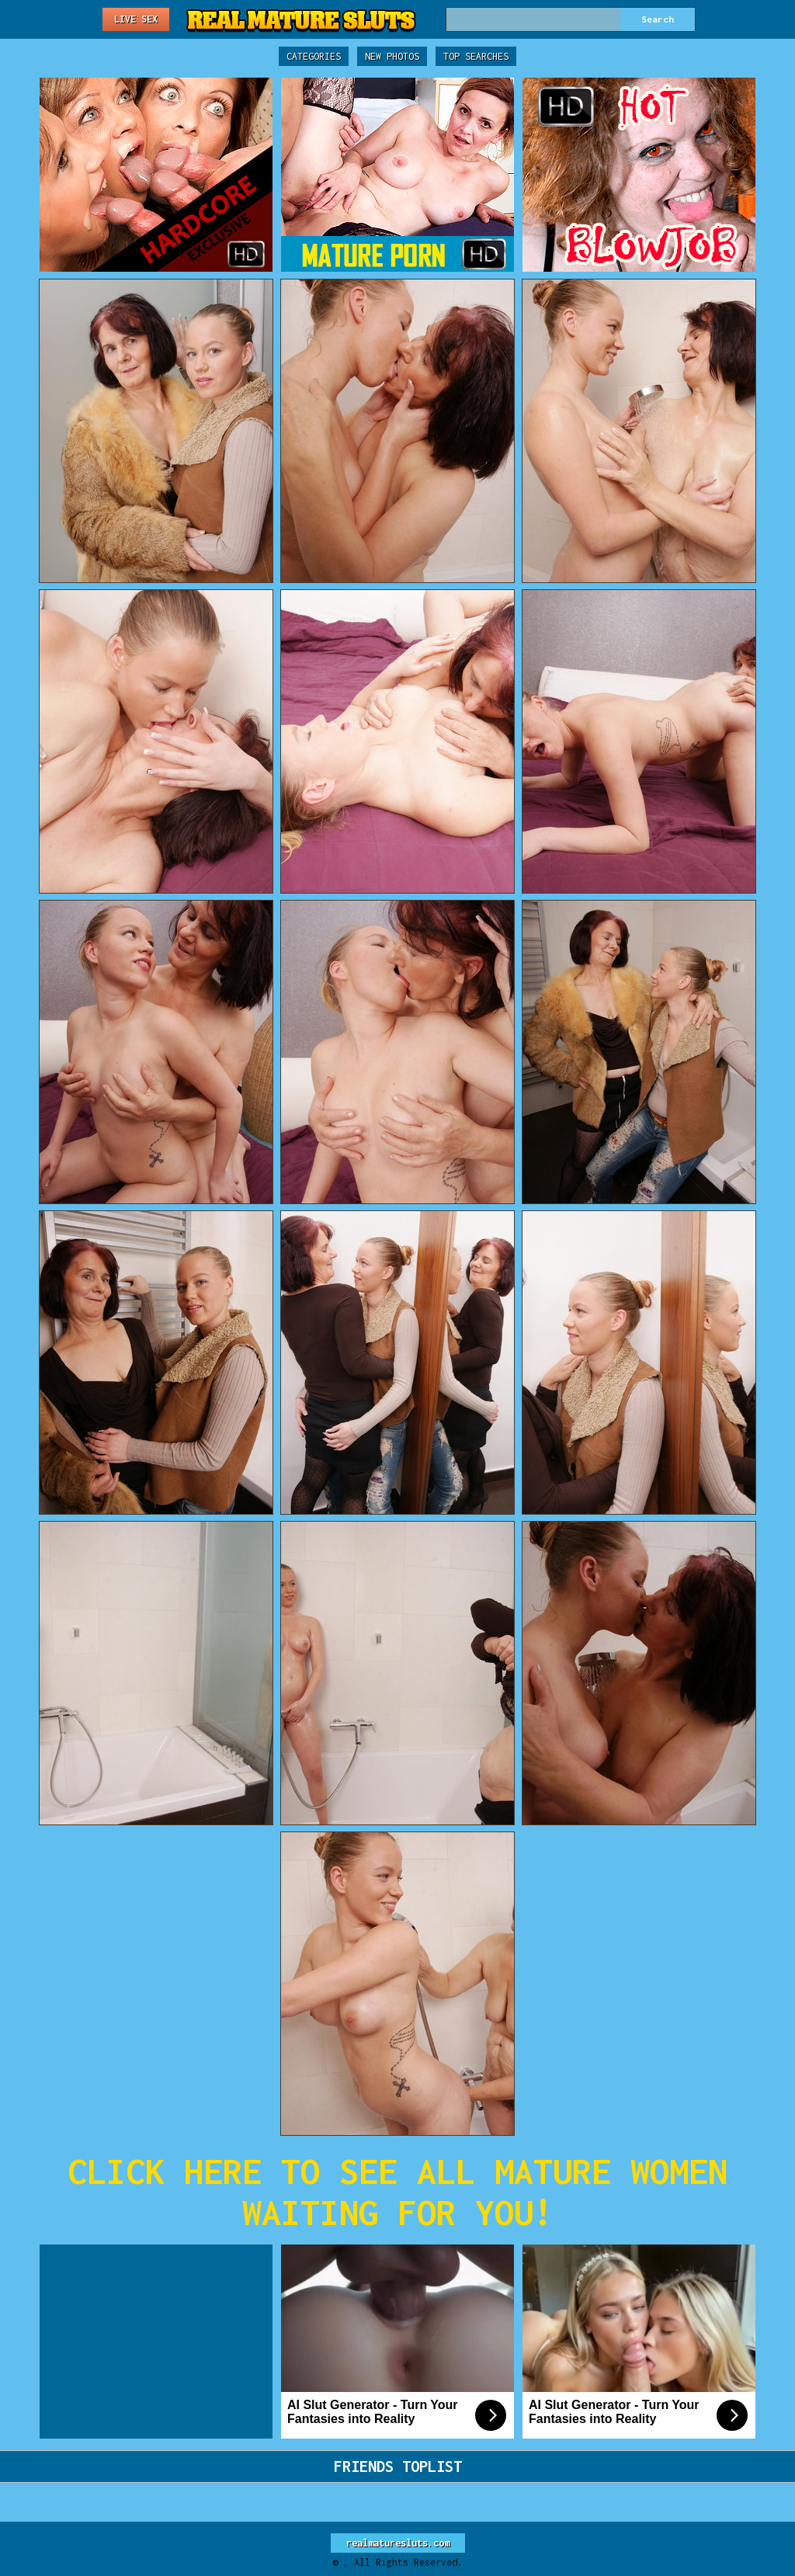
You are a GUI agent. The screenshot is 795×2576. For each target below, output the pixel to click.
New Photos (392, 56)
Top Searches (476, 56)
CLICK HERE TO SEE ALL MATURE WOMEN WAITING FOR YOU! (397, 2192)
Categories (313, 56)
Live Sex (136, 19)
